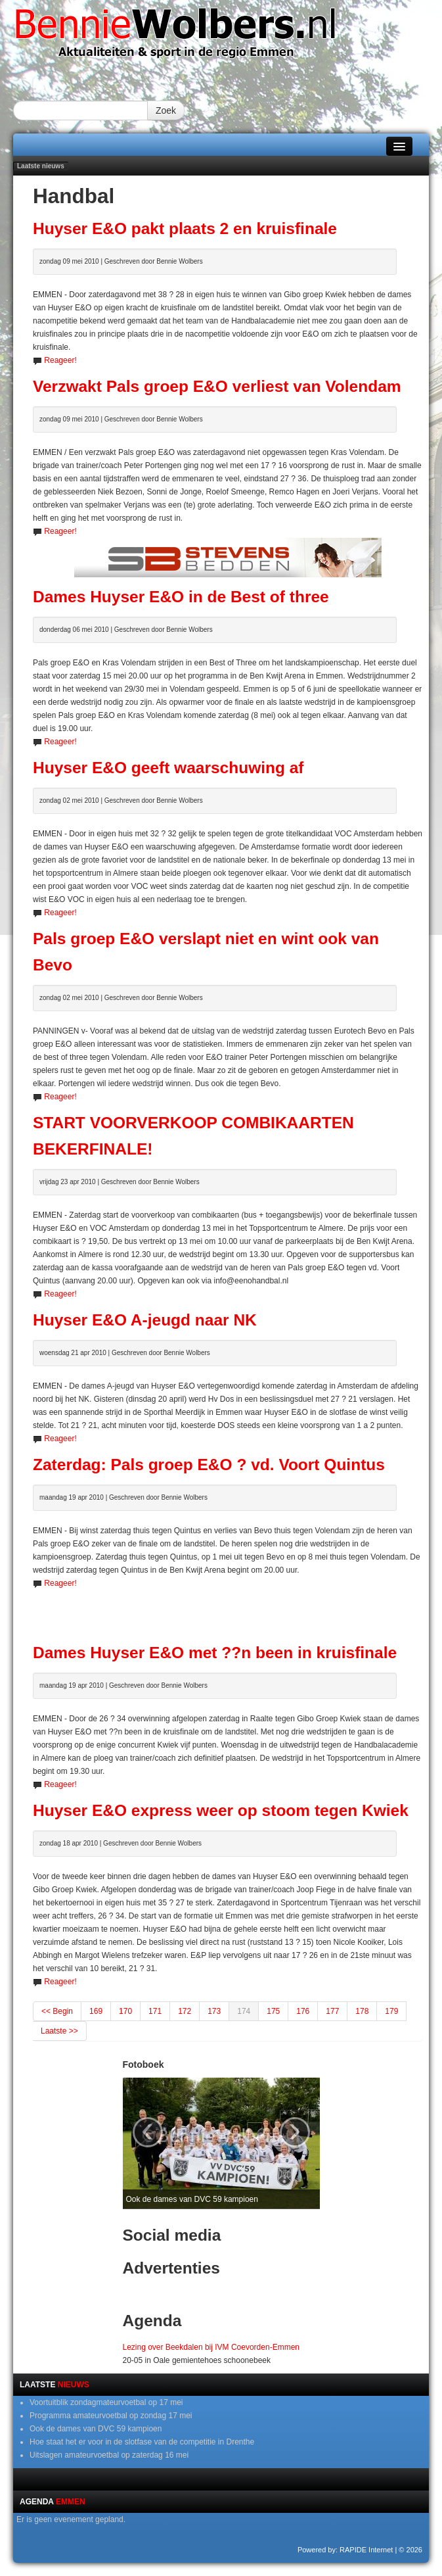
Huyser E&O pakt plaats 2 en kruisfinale (185, 228)
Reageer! (60, 360)
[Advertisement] (228, 1609)
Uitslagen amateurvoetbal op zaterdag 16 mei (109, 2455)
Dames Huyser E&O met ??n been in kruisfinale (215, 1652)
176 (302, 2011)
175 (273, 2011)
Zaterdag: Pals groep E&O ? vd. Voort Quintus (209, 1464)
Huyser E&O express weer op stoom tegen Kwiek (221, 1810)
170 (125, 2011)
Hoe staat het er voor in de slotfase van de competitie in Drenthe (142, 2441)
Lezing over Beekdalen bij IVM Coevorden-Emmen (211, 2347)
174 (243, 2011)
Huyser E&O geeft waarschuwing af (168, 767)
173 (214, 2011)
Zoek (166, 110)
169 (95, 2011)
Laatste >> (59, 2031)
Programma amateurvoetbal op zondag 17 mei (111, 2415)
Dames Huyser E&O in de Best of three (181, 597)
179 (391, 2011)
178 (361, 2011)
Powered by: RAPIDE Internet (345, 2550)
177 (332, 2011)
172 (184, 2011)
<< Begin (57, 2011)
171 (155, 2011)
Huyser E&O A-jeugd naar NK (145, 1320)
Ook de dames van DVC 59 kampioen (96, 2428)
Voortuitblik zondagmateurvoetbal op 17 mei (106, 2402)
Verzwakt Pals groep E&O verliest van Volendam (217, 386)
